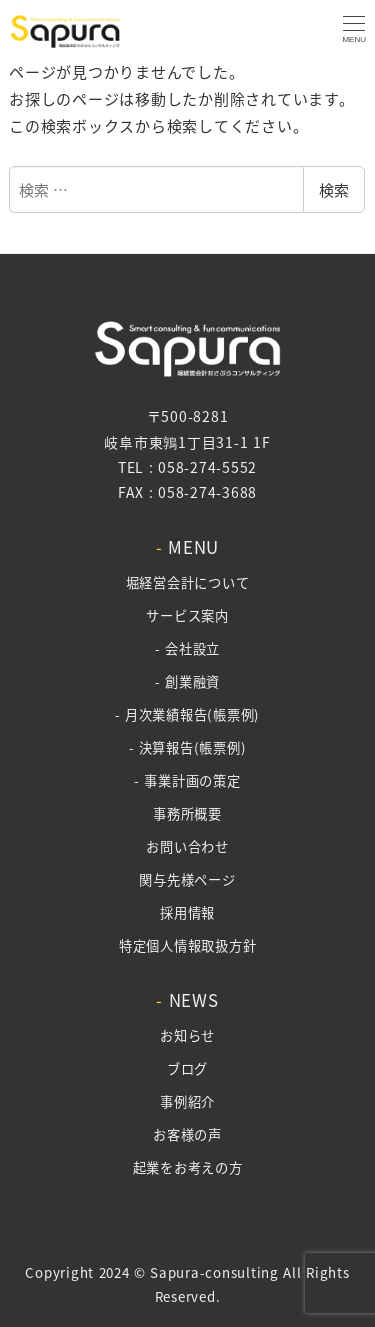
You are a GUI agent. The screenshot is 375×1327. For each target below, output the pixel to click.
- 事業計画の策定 (187, 780)
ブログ (187, 1068)
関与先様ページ (187, 879)
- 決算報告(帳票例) (188, 747)
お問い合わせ (187, 846)
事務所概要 (187, 813)
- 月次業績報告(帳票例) (187, 714)
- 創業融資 (187, 681)
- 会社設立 (187, 648)
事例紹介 (187, 1101)
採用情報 (187, 912)
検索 (334, 189)
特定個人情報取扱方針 (188, 945)
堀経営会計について (188, 582)
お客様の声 (187, 1134)
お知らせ (187, 1035)
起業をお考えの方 (188, 1167)
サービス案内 (187, 615)
